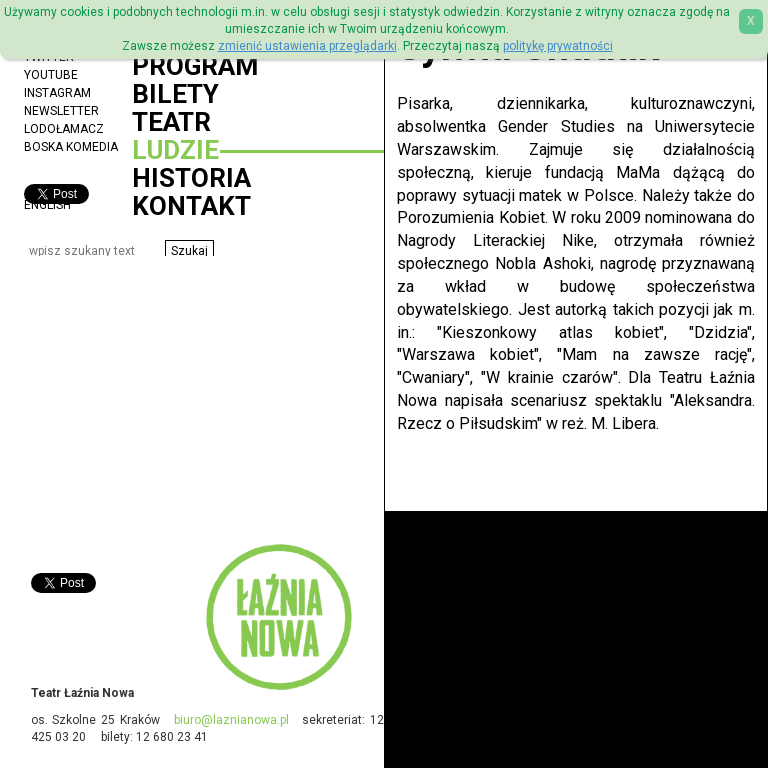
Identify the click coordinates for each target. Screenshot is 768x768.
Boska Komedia (71, 147)
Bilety (175, 94)
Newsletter (61, 111)
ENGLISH (47, 205)
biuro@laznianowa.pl (231, 720)
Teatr (171, 122)
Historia (191, 178)
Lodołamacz (64, 129)
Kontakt (191, 206)
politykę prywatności (558, 46)
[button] (189, 251)
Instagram (57, 93)
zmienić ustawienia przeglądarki (307, 46)
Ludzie (175, 150)
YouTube (51, 75)
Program (195, 66)
